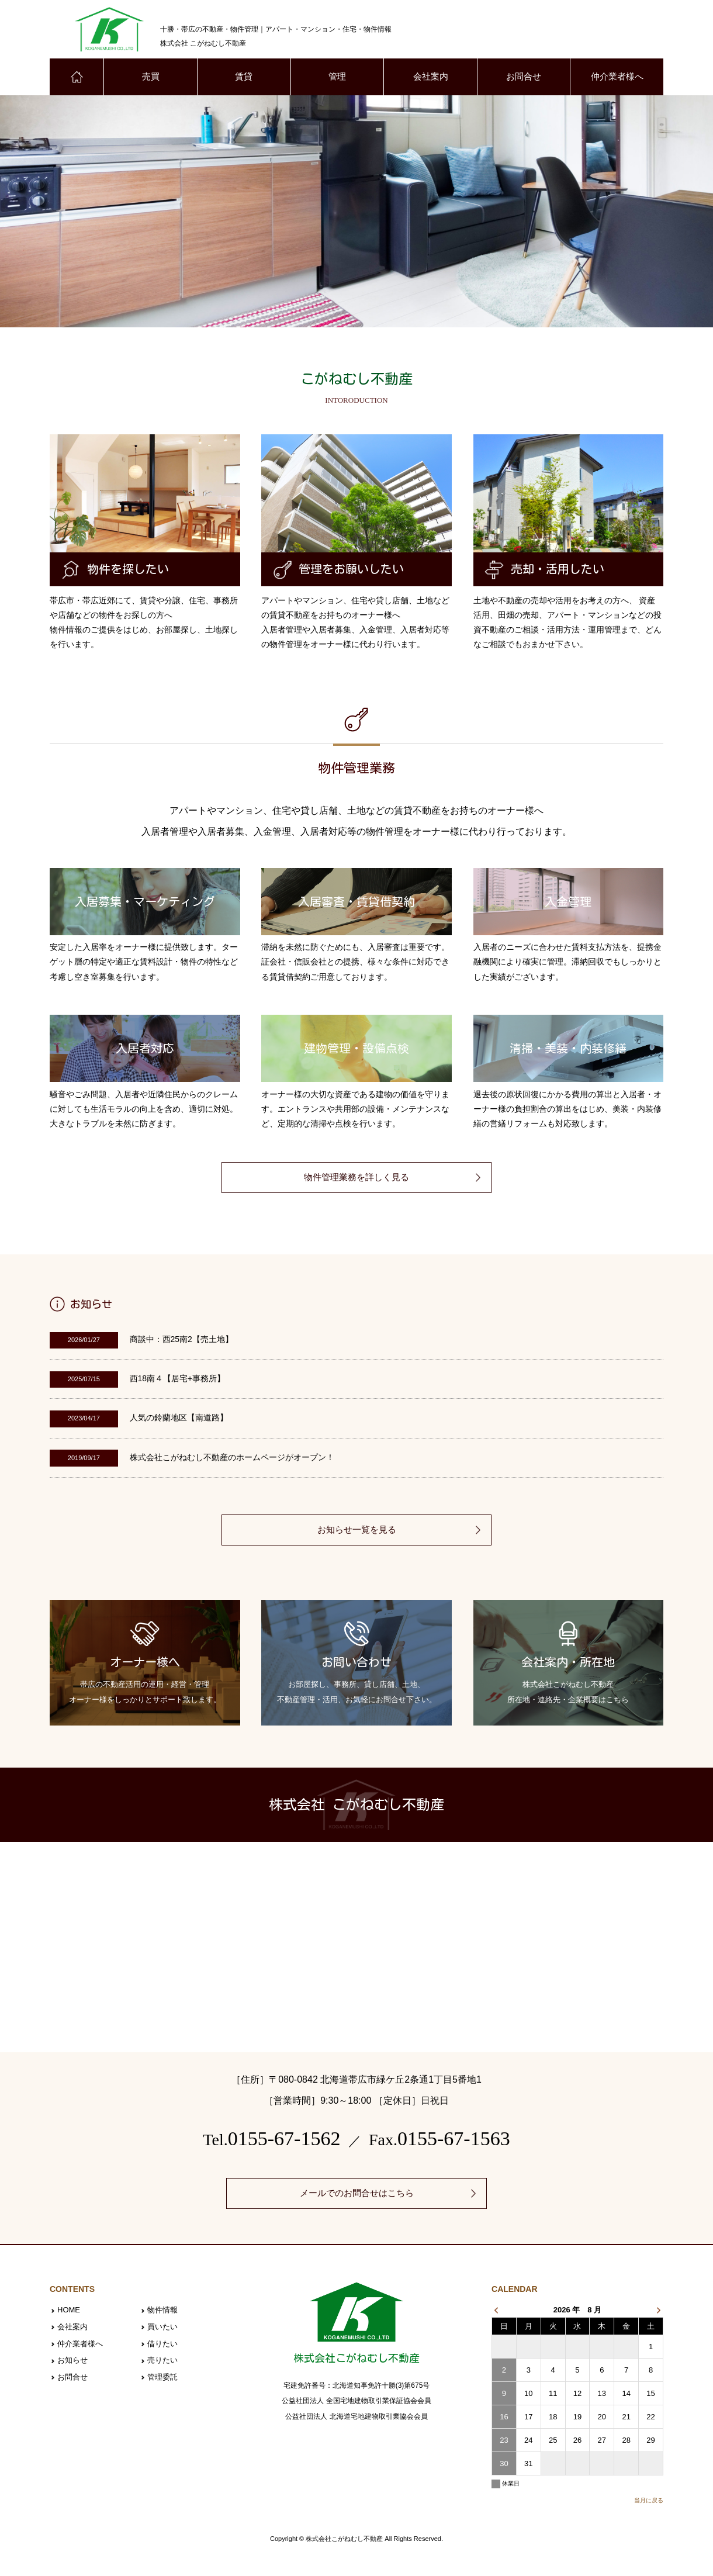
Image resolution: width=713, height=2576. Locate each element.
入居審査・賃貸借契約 (356, 902)
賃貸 (243, 77)
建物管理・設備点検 (356, 1049)
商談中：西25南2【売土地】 (181, 1340)
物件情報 (162, 2311)
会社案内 (430, 77)
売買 (151, 77)
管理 (337, 77)
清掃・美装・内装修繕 (568, 1049)
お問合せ (523, 77)
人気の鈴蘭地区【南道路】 (179, 1419)
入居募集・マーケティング (145, 902)
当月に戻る (648, 2501)
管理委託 (162, 2378)
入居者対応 (145, 1049)
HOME (68, 2311)
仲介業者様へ (617, 77)
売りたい (162, 2361)
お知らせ (72, 2361)
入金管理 (568, 902)
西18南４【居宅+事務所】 (178, 1380)
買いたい (162, 2327)
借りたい (162, 2344)
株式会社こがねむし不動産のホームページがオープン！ (232, 1458)
